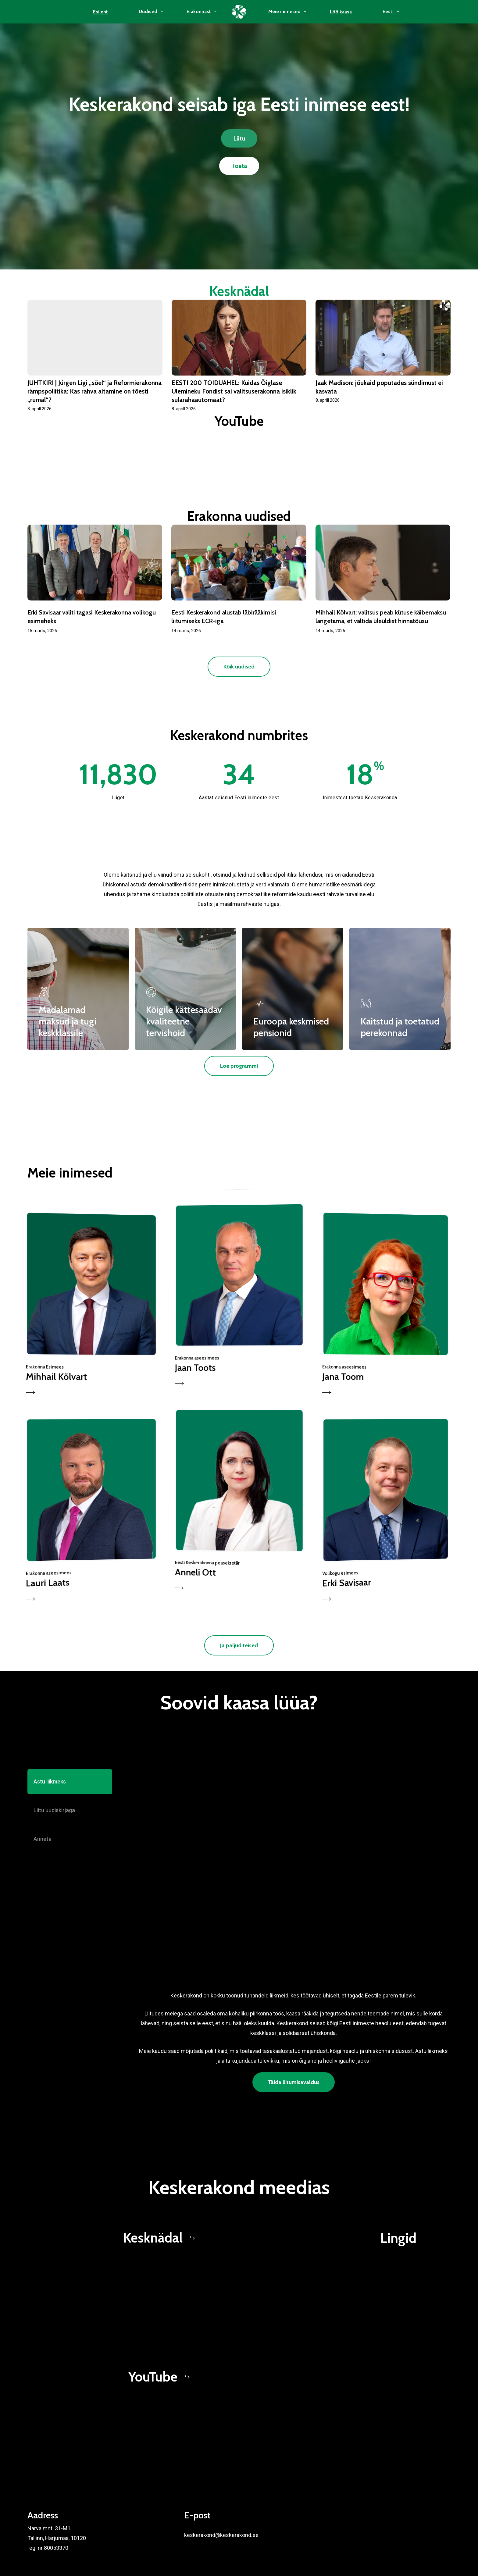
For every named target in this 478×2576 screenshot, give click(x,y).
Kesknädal (239, 291)
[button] (239, 138)
